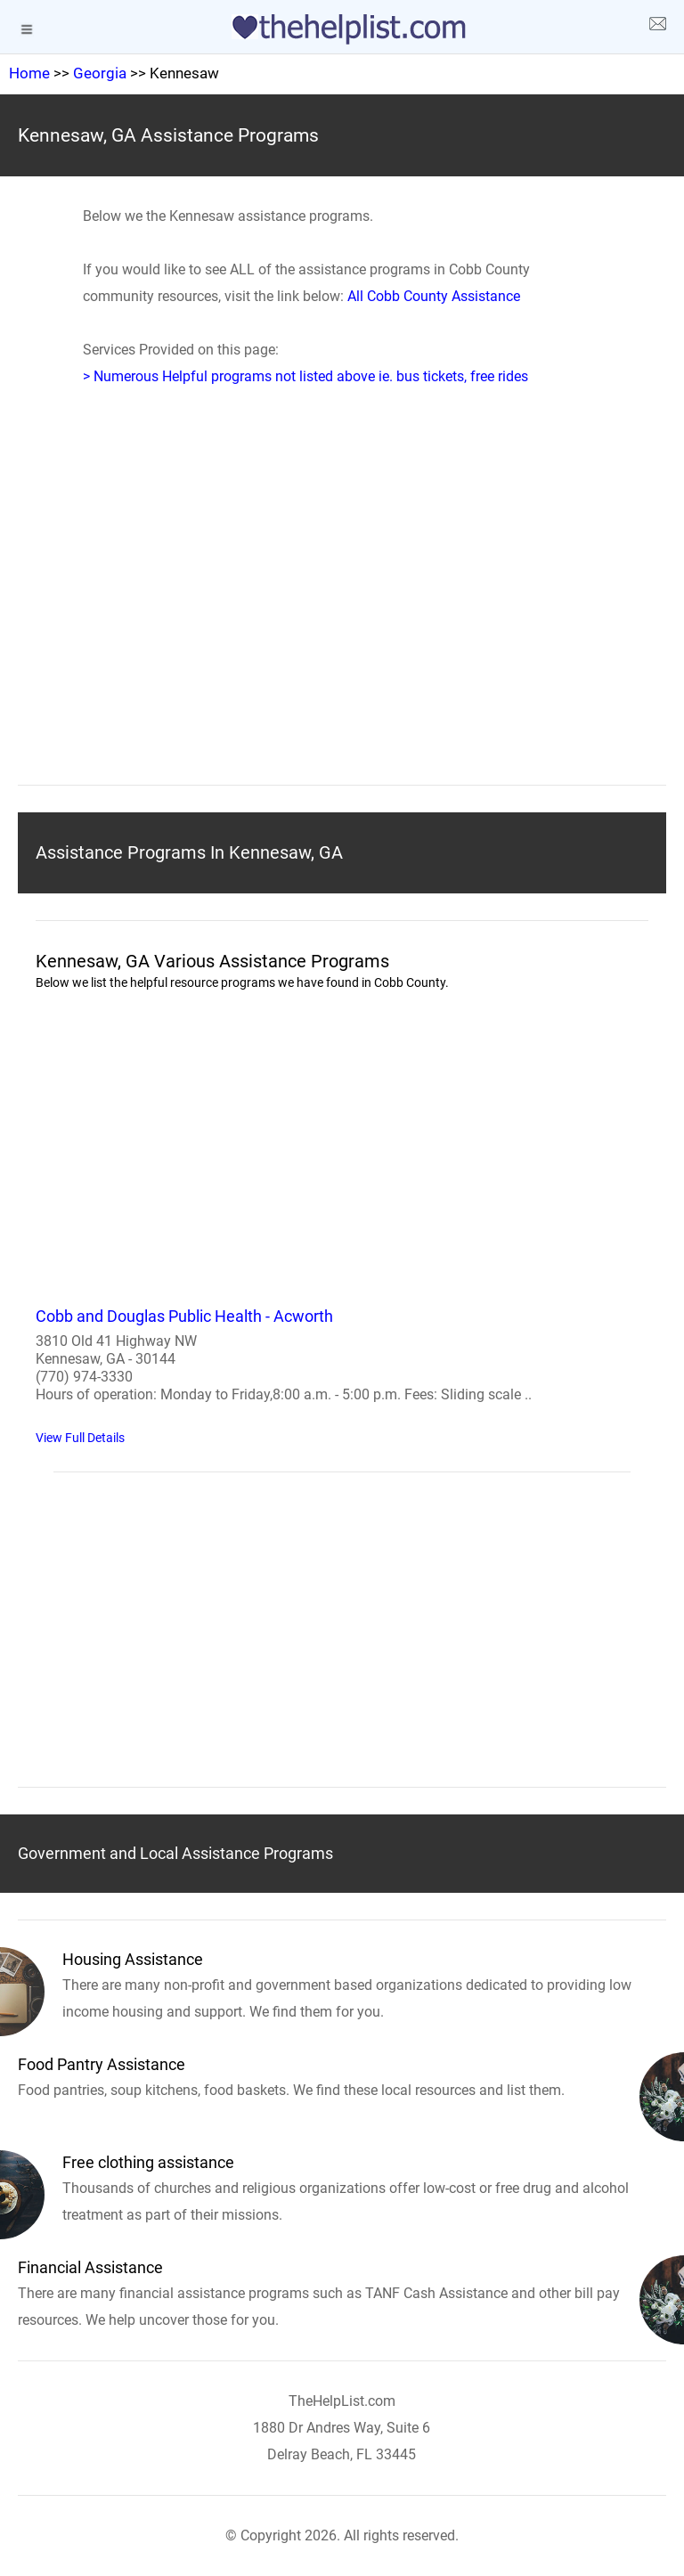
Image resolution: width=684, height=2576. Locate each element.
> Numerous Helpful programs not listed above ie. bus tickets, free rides (305, 376)
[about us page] (657, 26)
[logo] (342, 29)
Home (29, 73)
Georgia (99, 73)
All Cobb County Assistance (433, 296)
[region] (342, 612)
